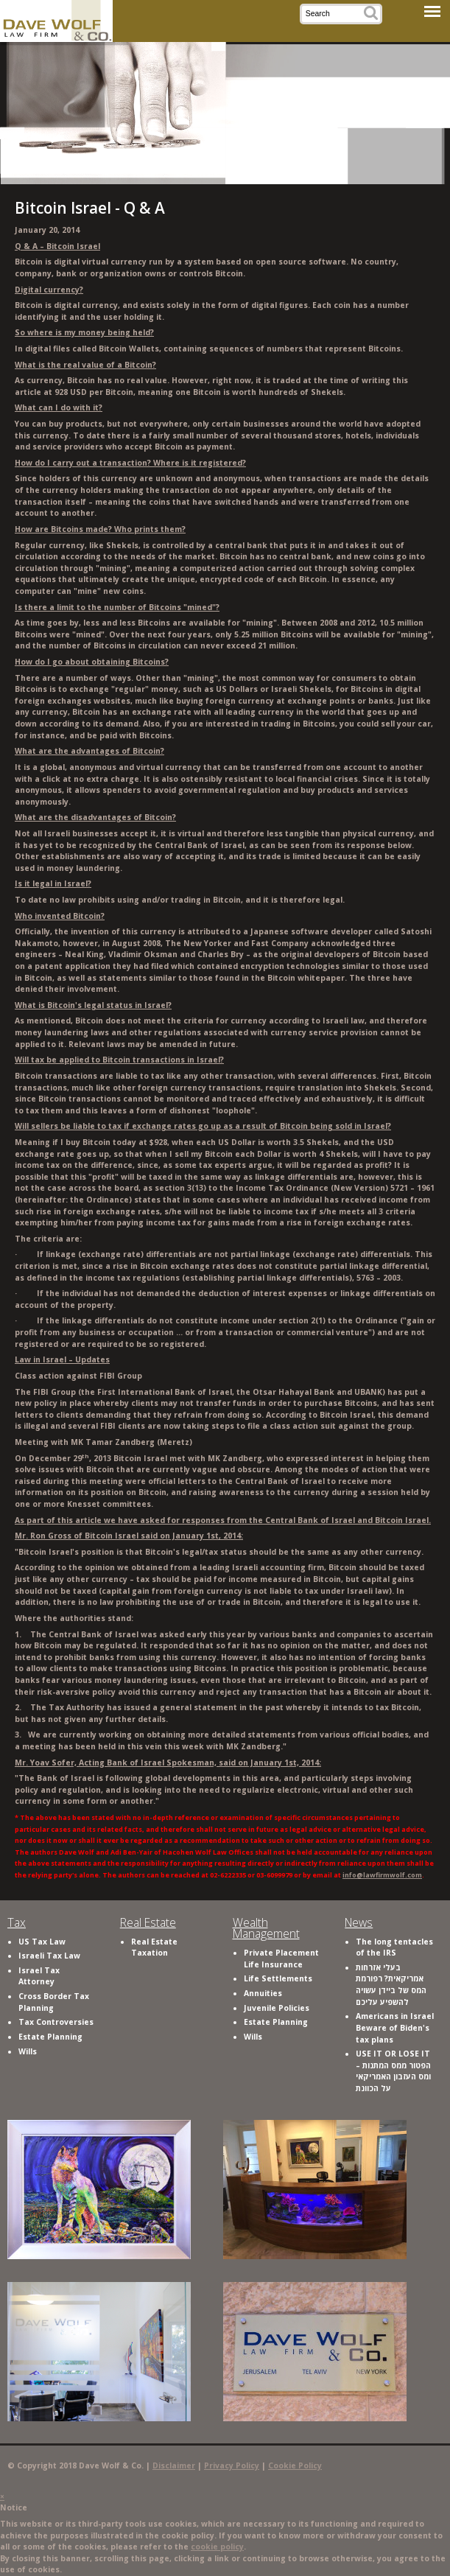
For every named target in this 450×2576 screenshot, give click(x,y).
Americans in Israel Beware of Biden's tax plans (395, 2027)
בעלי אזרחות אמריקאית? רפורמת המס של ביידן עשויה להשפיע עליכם (391, 1984)
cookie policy (217, 2546)
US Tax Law (42, 1941)
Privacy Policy (231, 2465)
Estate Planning (50, 2036)
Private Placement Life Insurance (281, 1958)
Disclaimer (173, 2465)
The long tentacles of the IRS (394, 1947)
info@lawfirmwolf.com (382, 1875)
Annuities (263, 1993)
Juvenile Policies (276, 2008)
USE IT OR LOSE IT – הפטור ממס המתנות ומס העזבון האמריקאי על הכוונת (393, 2070)
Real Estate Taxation (154, 1947)
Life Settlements (278, 1978)
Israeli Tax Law (49, 1955)
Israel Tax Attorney (39, 1976)
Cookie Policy (295, 2465)
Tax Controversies (56, 2022)
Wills (27, 2051)
